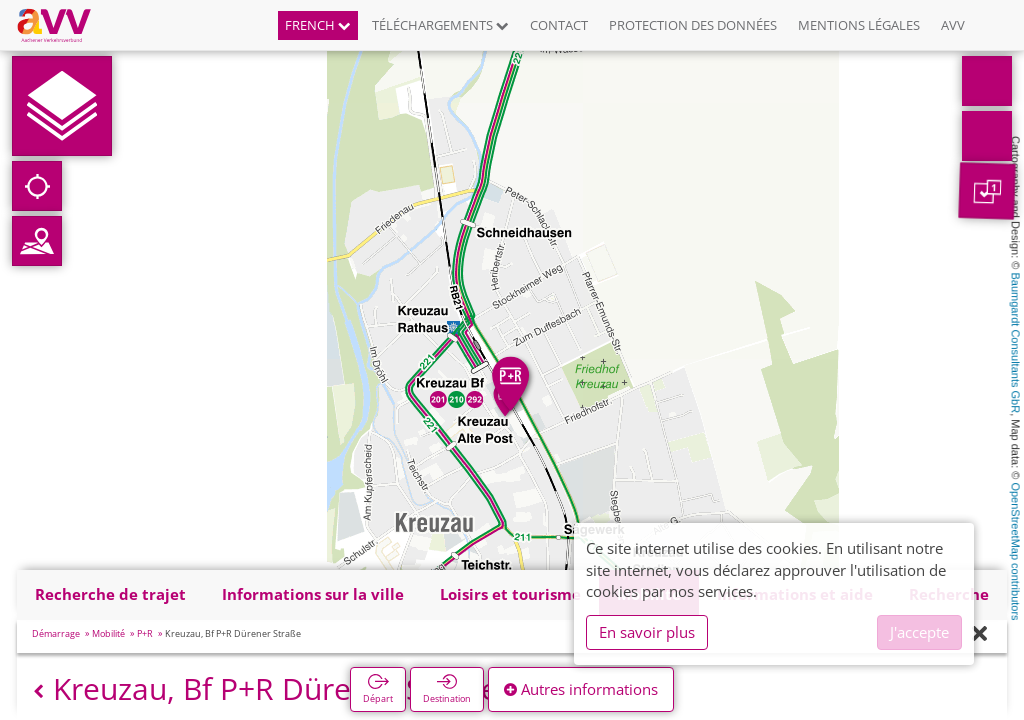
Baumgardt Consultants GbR (1016, 343)
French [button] (318, 25)
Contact (559, 25)
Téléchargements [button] (440, 25)
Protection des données (693, 25)
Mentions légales (859, 25)
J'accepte (919, 632)
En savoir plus (647, 632)
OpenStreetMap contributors (1016, 551)
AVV (953, 25)
